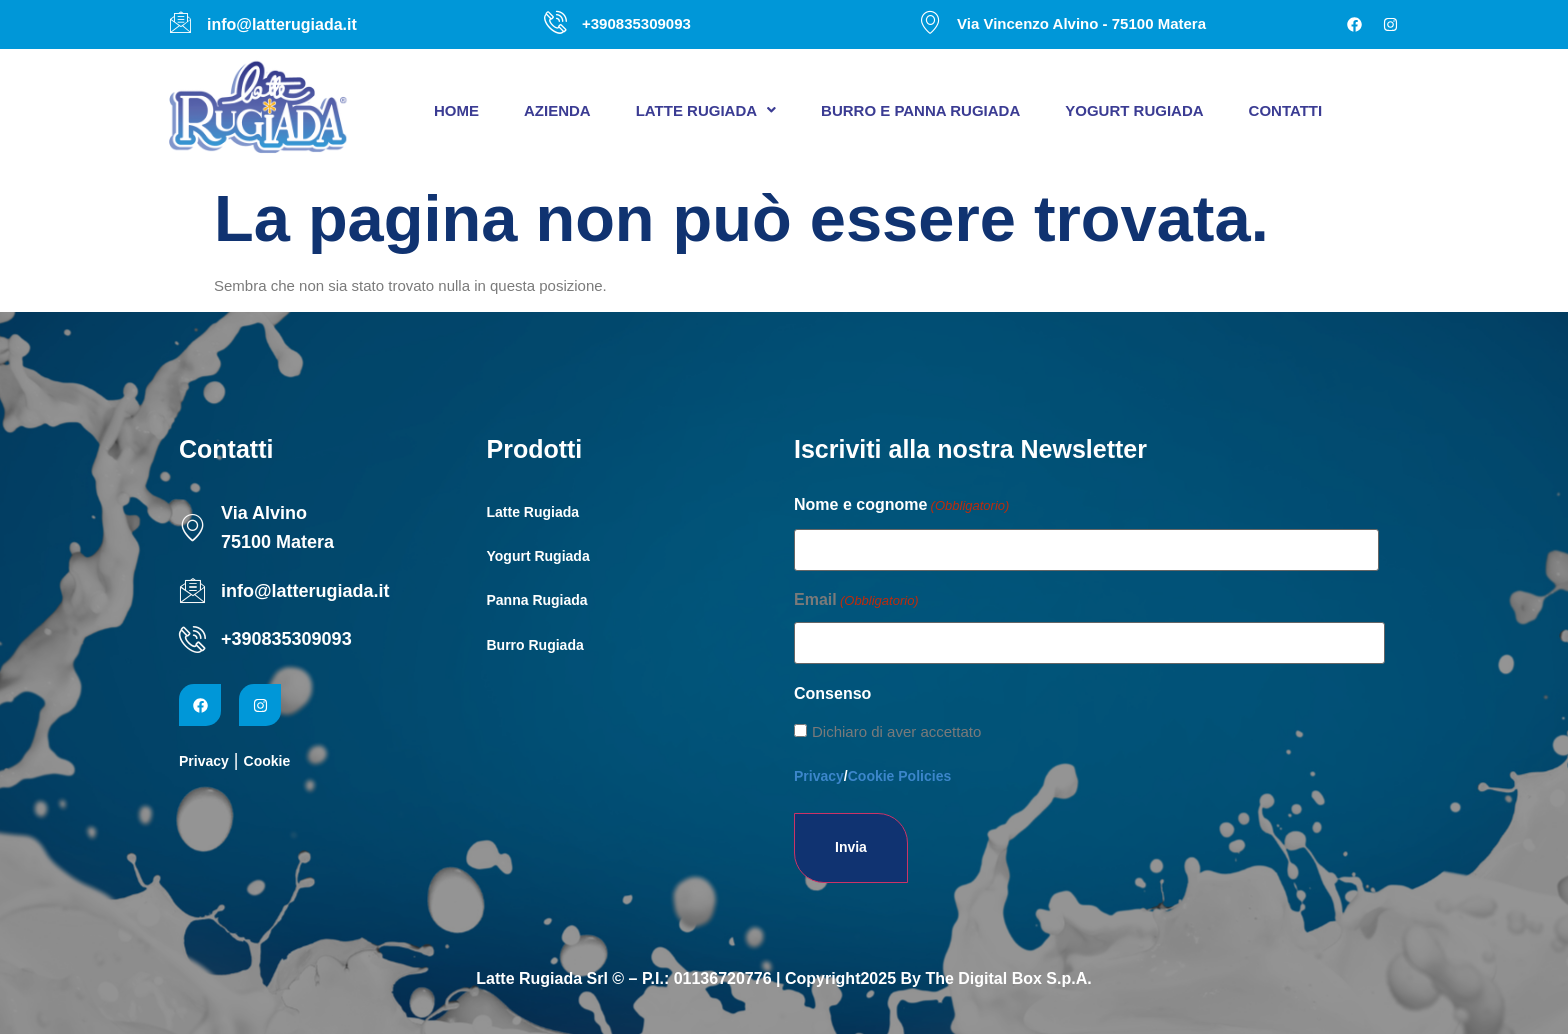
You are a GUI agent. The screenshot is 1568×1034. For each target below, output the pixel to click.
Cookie (267, 761)
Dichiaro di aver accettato (896, 731)
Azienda (557, 110)
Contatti (1286, 110)
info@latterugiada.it (305, 591)
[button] (706, 110)
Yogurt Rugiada (1134, 110)
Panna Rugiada (537, 600)
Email (856, 601)
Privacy (204, 761)
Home (456, 110)
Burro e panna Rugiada (920, 110)
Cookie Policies (899, 776)
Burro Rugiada (535, 645)
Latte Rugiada (706, 110)
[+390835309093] (192, 639)
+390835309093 (286, 639)
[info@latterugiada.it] (192, 590)
